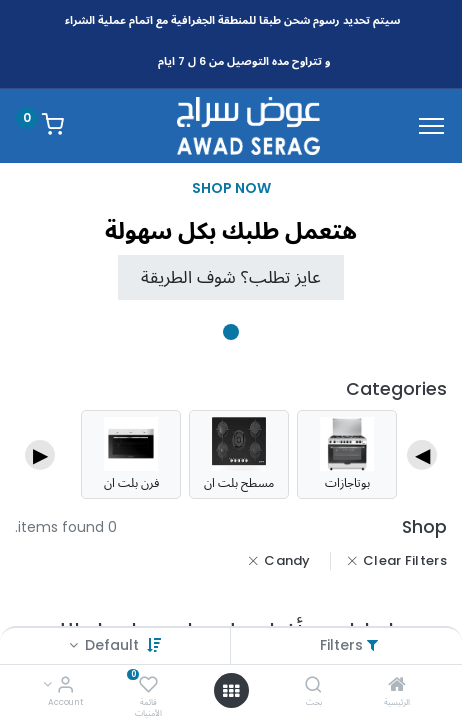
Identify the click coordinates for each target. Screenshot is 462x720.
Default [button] (110, 645)
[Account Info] (65, 686)
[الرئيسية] (397, 686)
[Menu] (431, 126)
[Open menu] (231, 691)
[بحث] (313, 686)
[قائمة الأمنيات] (148, 686)
